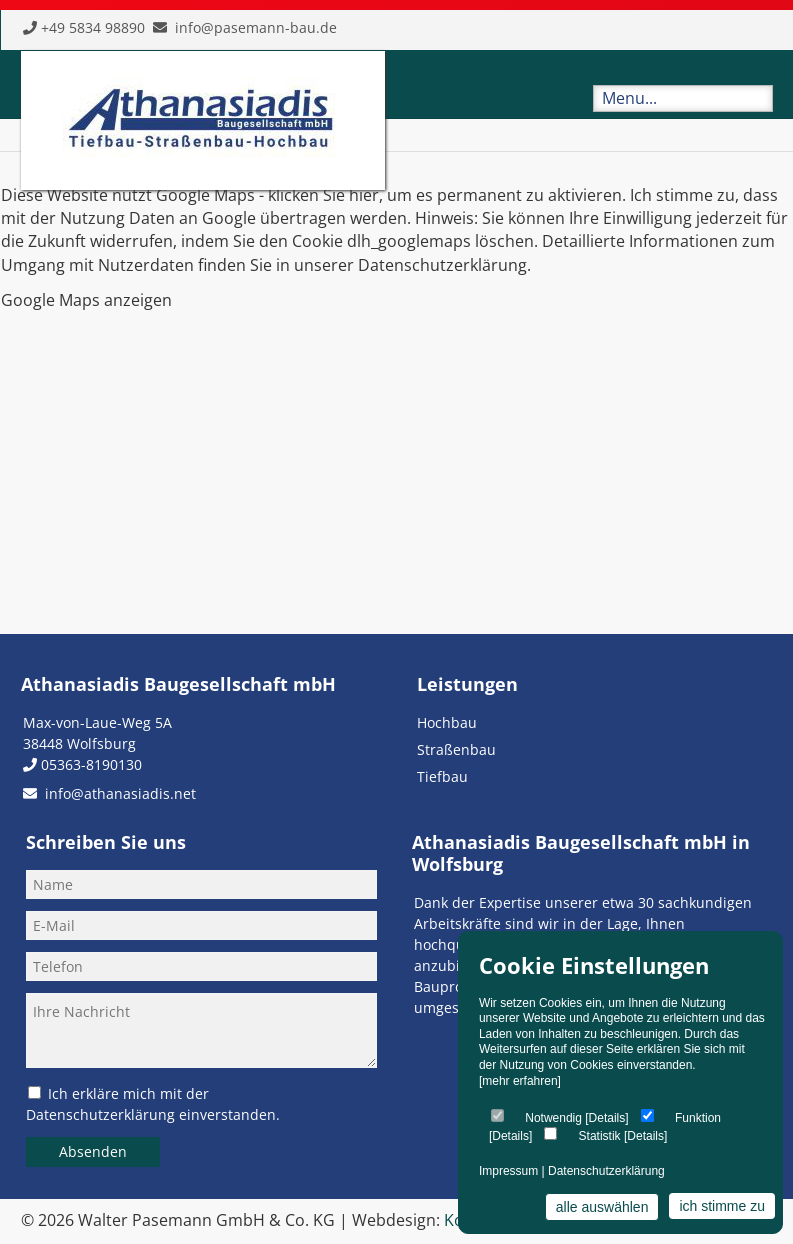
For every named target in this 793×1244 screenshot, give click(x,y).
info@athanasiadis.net (120, 793)
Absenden (93, 1151)
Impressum (508, 1171)
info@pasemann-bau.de (256, 27)
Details (607, 1118)
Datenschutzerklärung (606, 1171)
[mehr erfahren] (520, 1081)
